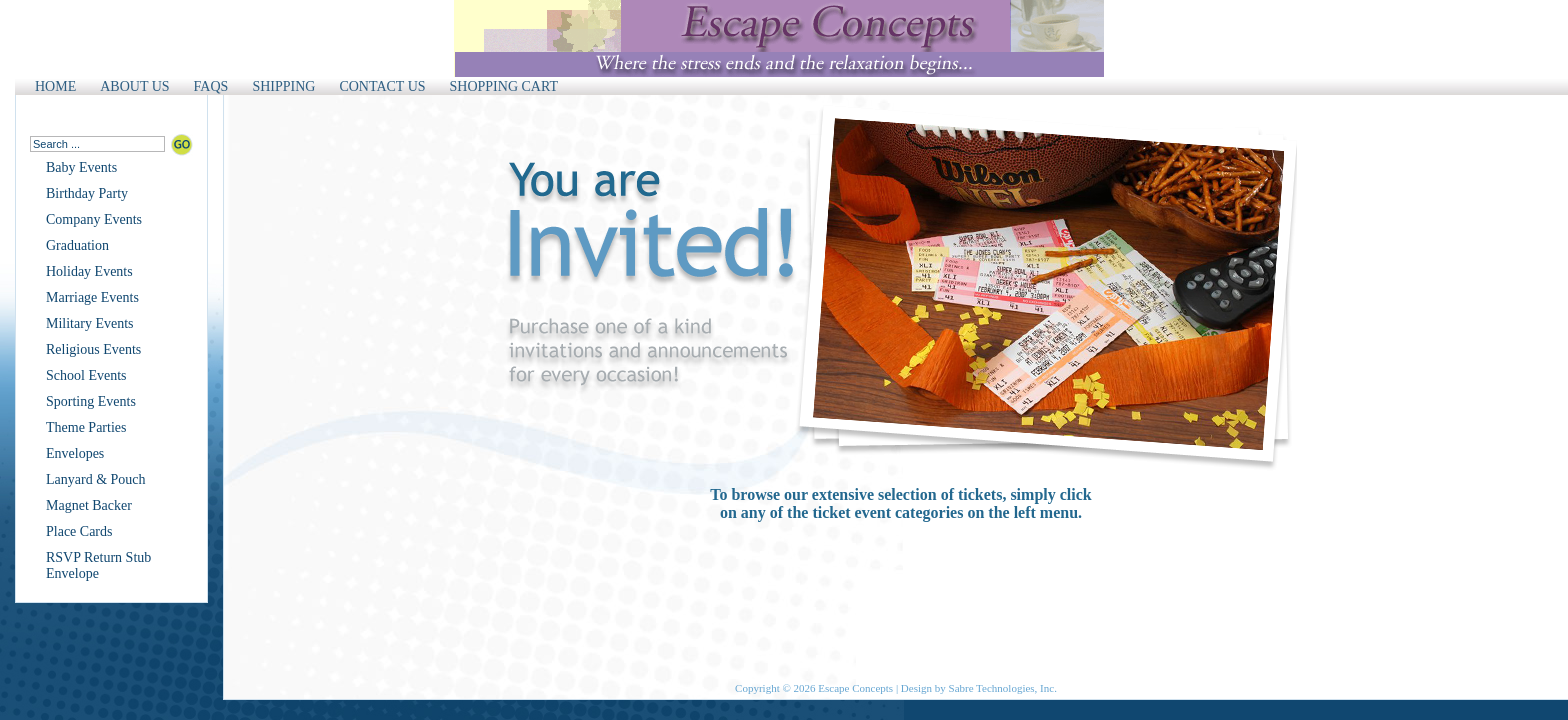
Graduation (77, 245)
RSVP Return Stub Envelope (98, 565)
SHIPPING (283, 86)
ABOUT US (134, 86)
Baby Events (81, 167)
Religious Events (93, 349)
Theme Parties (86, 427)
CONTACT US (382, 86)
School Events (86, 375)
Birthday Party (87, 193)
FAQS (211, 86)
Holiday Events (89, 271)
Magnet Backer (89, 505)
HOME (55, 86)
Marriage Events (92, 297)
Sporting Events (91, 401)
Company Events (94, 219)
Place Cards (79, 531)
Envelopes (75, 453)
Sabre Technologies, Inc (1002, 688)
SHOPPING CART (504, 86)
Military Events (90, 323)
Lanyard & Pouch (96, 479)
